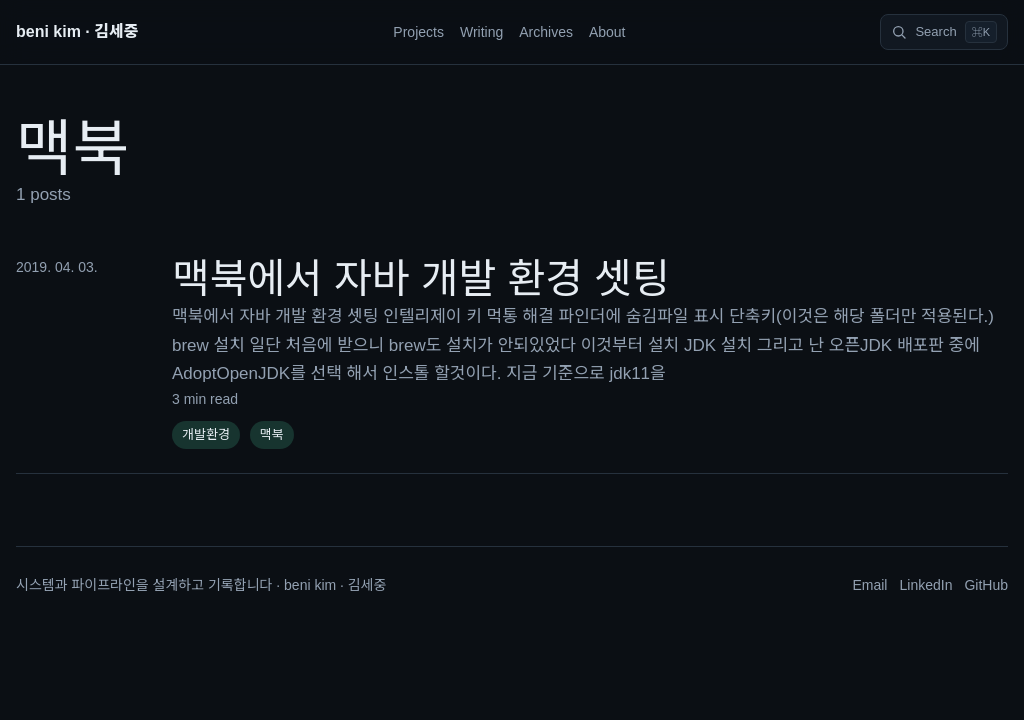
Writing (481, 32)
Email (869, 585)
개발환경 (206, 434)
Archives (546, 32)
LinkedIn (925, 585)
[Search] (944, 32)
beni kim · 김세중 (77, 31)
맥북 (272, 434)
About (607, 32)
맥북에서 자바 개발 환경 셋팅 (421, 279)
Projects (418, 32)
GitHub (986, 585)
